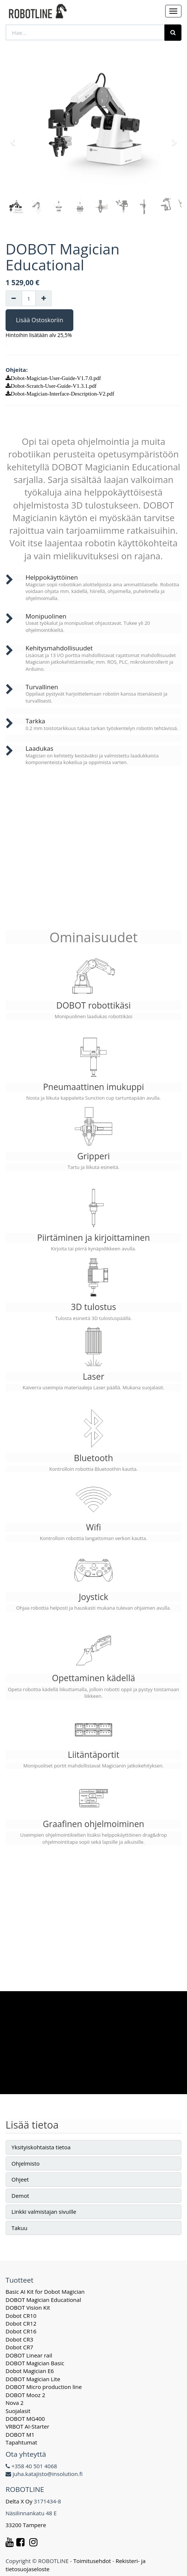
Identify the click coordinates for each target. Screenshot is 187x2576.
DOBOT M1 (20, 2434)
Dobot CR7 (19, 2347)
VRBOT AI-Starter (27, 2426)
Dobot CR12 (21, 2323)
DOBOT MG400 (25, 2418)
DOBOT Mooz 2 (25, 2395)
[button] (15, 138)
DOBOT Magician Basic (35, 2363)
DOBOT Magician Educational (43, 2299)
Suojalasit (18, 2411)
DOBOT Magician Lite (33, 2379)
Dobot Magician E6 (30, 2371)
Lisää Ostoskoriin (39, 320)
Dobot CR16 (21, 2331)
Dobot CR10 (21, 2315)
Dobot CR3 (19, 2339)
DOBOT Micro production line (44, 2386)
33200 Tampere (26, 2525)
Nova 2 (15, 2402)
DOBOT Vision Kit (28, 2307)
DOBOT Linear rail (29, 2355)
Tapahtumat (21, 2442)
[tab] (93, 2147)
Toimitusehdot (92, 2561)
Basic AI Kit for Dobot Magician (45, 2291)
